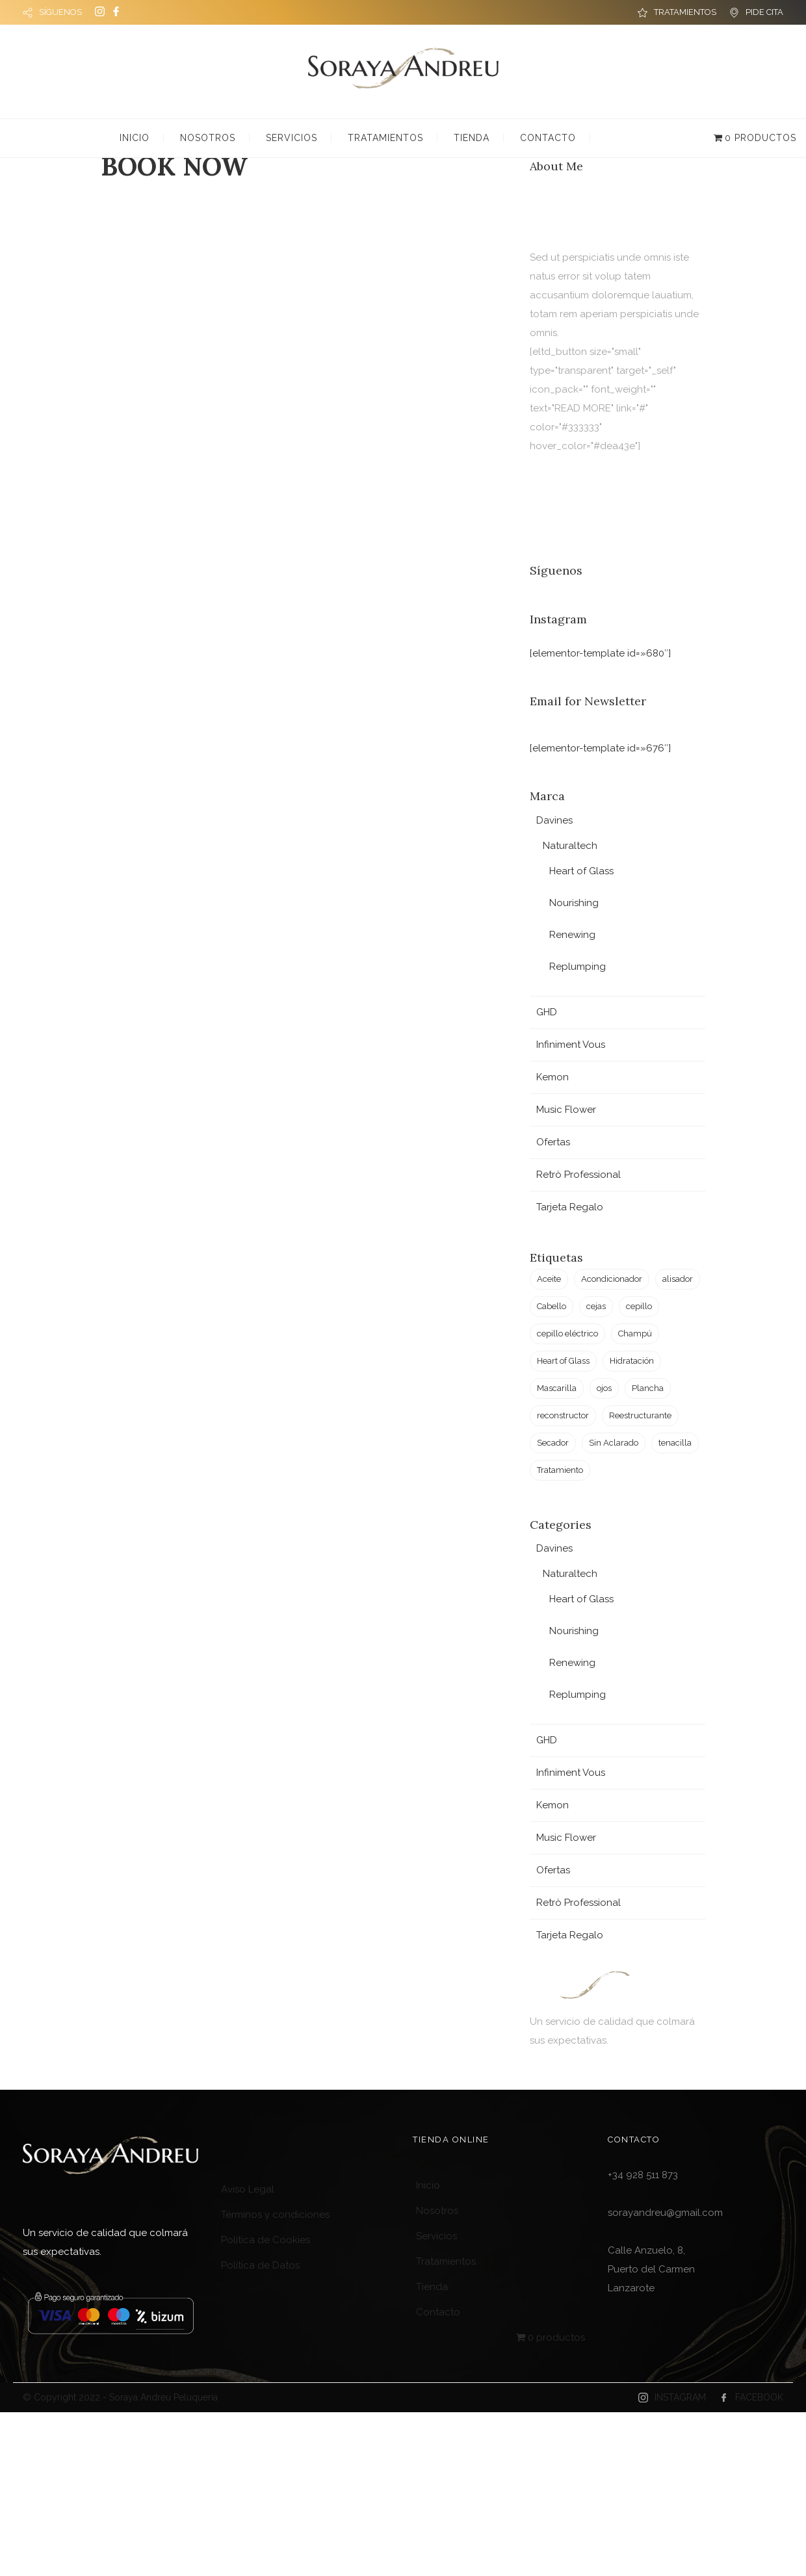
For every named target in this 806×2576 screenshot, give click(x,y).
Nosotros (207, 138)
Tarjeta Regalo (569, 1207)
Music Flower (566, 1109)
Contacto (548, 138)
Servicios (291, 138)
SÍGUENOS (60, 12)
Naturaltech (570, 846)
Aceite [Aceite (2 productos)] (549, 1279)
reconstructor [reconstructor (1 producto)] (563, 1415)
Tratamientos (385, 138)
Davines (554, 820)
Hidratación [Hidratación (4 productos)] (632, 1361)
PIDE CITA (764, 12)
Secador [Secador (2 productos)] (553, 1443)
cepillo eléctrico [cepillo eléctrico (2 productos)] (567, 1333)
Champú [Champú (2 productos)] (635, 1333)
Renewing (572, 935)
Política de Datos (260, 2265)
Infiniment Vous (570, 1044)
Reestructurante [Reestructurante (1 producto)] (640, 1415)
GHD (546, 1012)
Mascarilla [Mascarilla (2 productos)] (557, 1388)
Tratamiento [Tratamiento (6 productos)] (560, 1470)
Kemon (552, 1077)
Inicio (135, 138)
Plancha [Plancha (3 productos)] (648, 1388)
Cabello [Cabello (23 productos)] (551, 1306)
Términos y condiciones (275, 2214)
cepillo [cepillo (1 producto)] (639, 1306)
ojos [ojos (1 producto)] (604, 1388)
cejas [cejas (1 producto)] (596, 1306)
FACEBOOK (759, 2397)
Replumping (577, 966)
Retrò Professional (578, 1174)
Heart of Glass (581, 871)
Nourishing (574, 903)
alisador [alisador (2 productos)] (677, 1279)
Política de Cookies (265, 2240)
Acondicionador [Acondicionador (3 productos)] (611, 1279)
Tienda (471, 138)
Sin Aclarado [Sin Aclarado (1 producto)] (613, 1443)
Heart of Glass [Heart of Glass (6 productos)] (563, 1361)
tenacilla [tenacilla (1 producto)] (675, 1443)
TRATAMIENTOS (685, 12)
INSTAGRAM (680, 2397)
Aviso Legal (247, 2189)
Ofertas (553, 1142)
